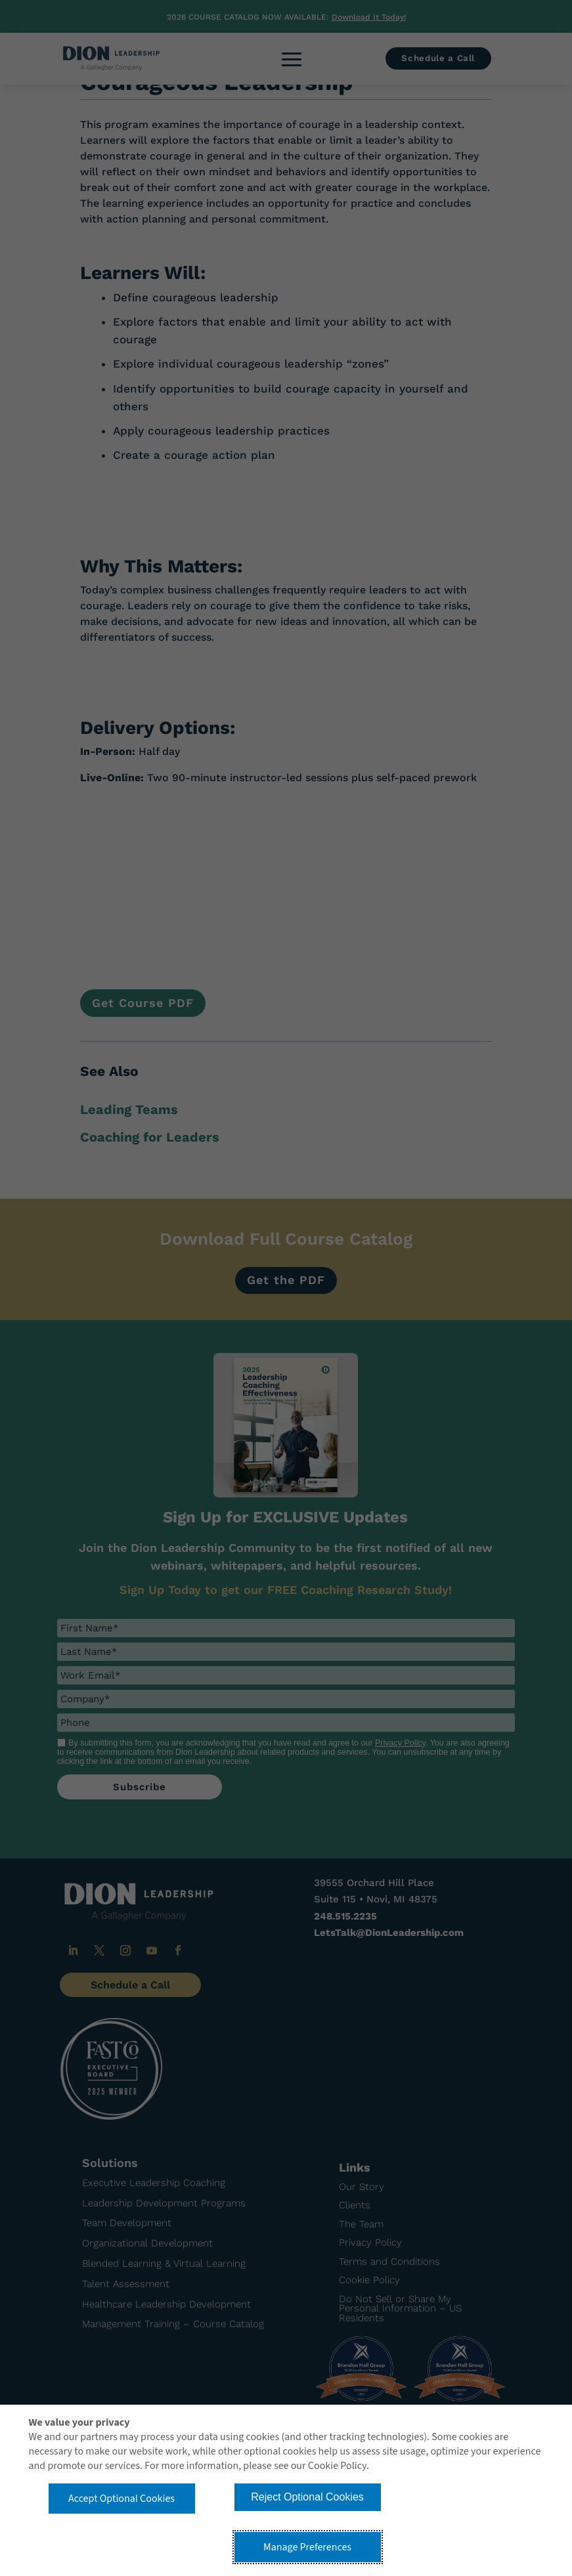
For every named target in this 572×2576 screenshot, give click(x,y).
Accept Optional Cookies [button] (121, 2498)
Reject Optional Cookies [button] (307, 2496)
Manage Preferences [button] (307, 2547)
